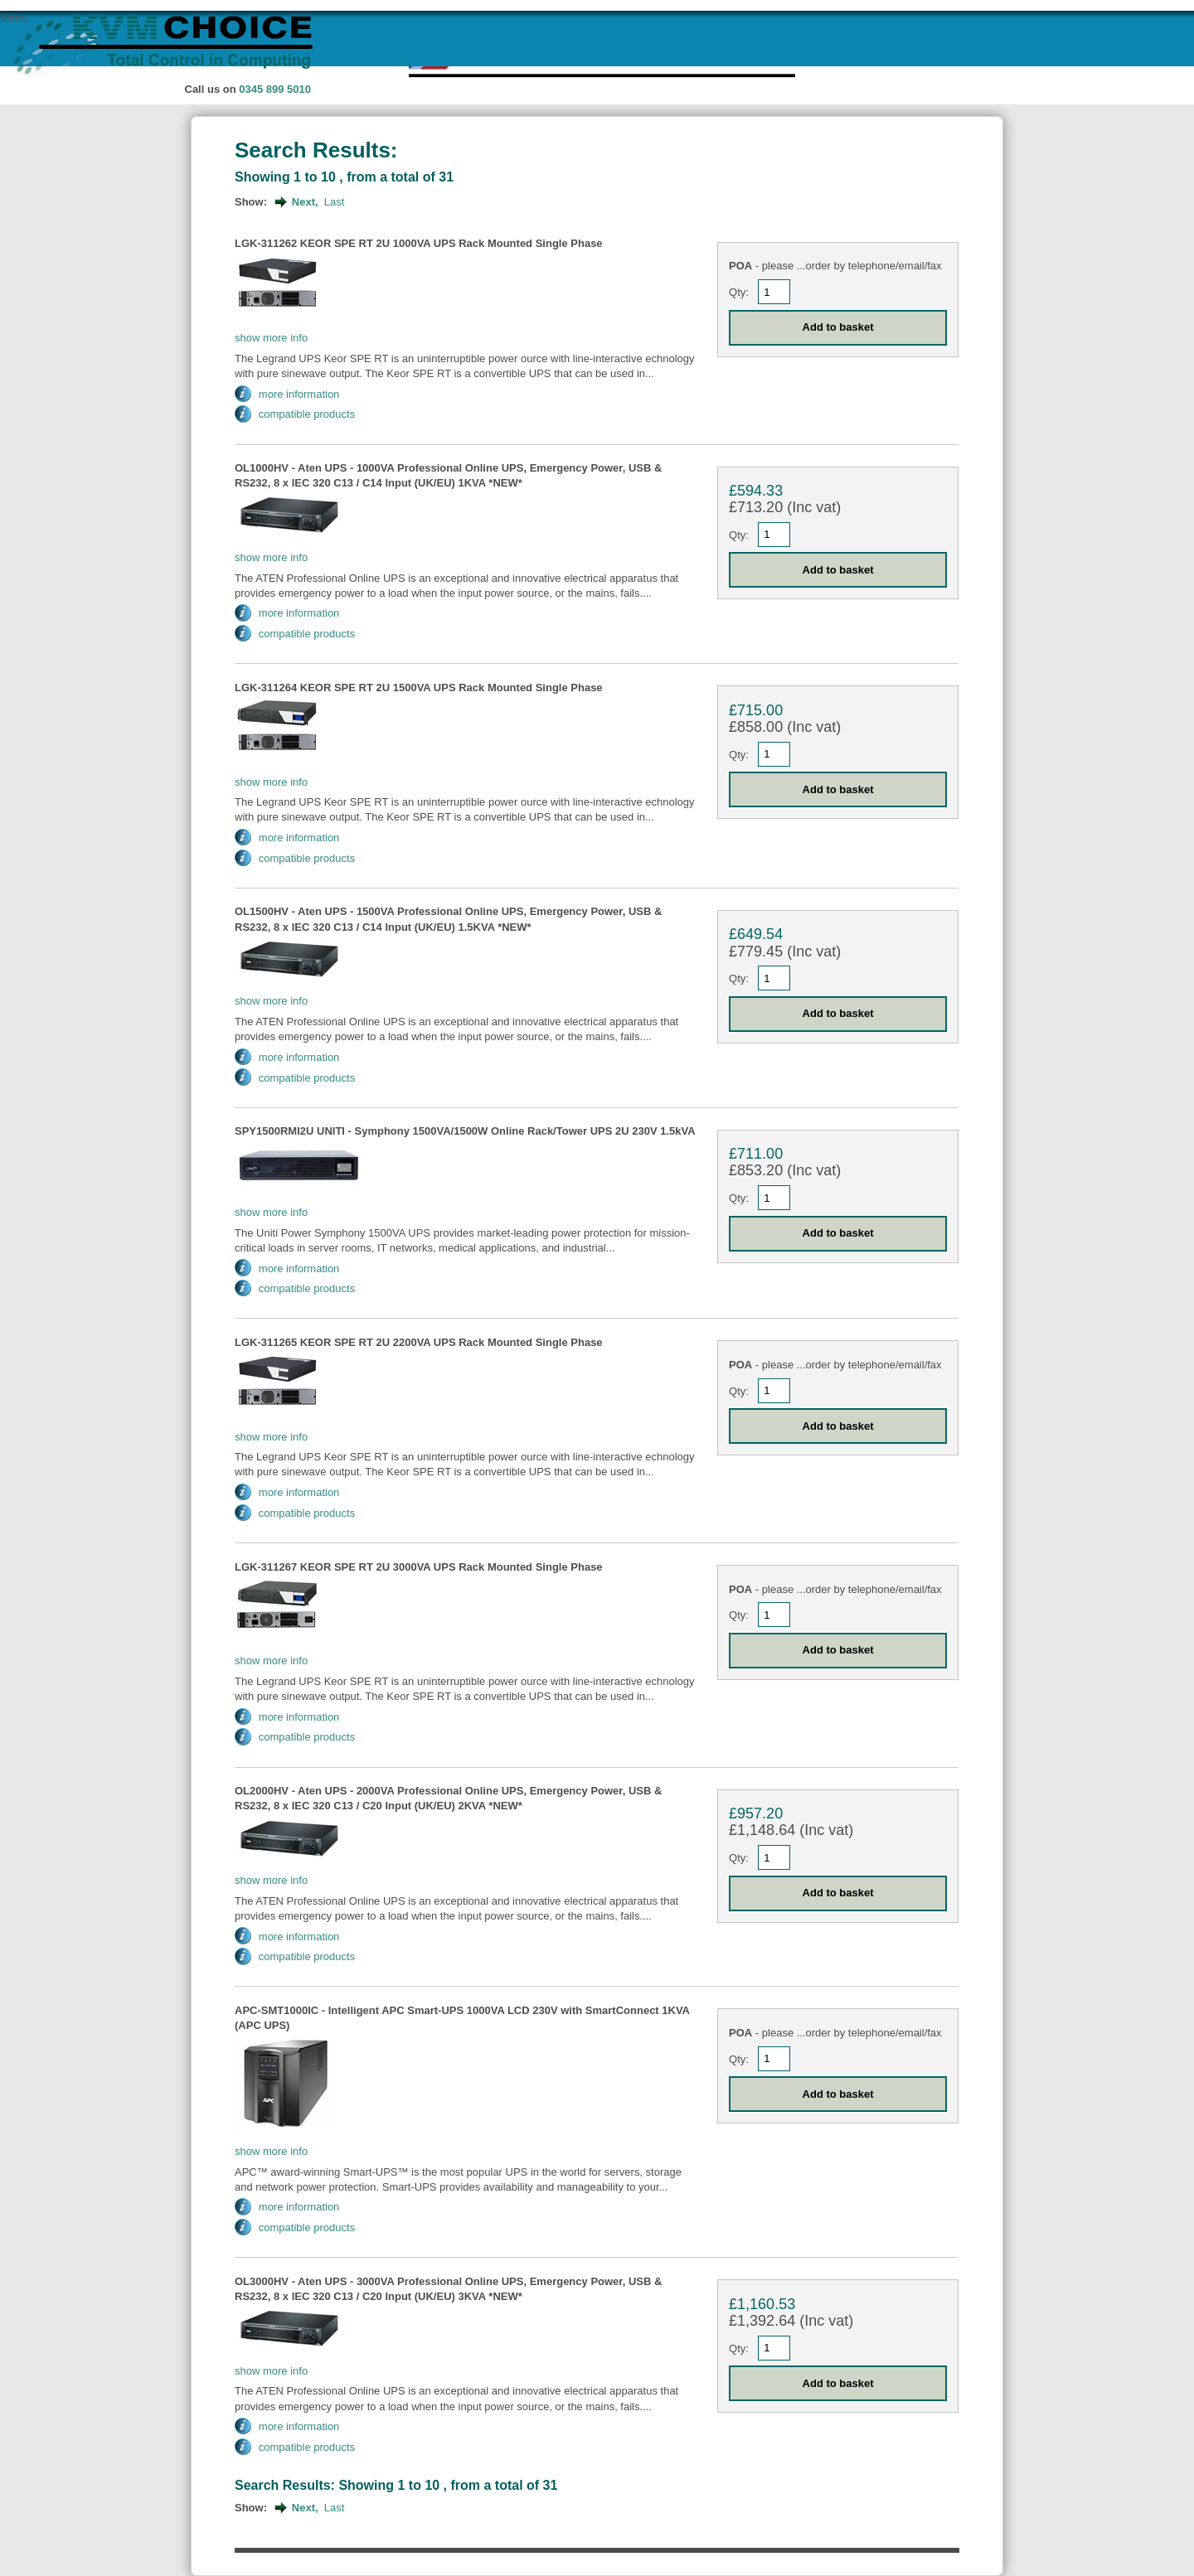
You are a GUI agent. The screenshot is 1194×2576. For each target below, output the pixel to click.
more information (299, 394)
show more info (271, 338)
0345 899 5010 (275, 89)
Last (334, 202)
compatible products (307, 414)
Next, (305, 202)
